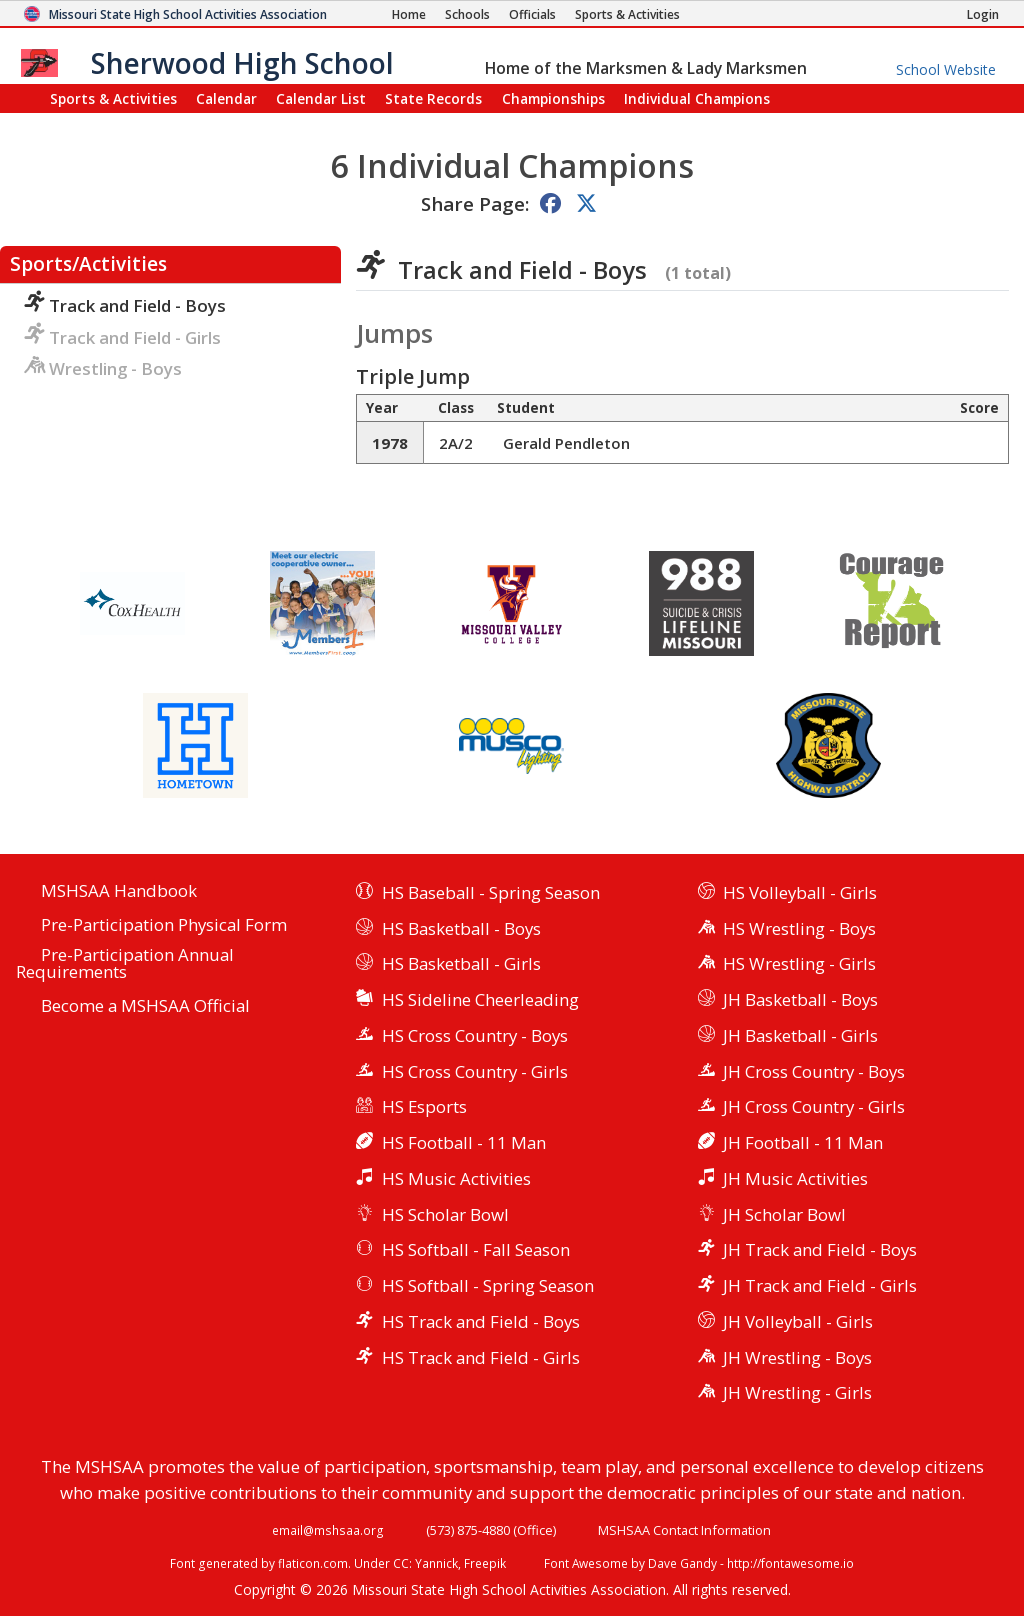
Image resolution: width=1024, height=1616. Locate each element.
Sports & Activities (113, 98)
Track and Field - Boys (125, 305)
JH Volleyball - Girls (798, 1321)
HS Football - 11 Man (464, 1142)
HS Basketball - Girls (461, 963)
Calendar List (321, 98)
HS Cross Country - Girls (475, 1071)
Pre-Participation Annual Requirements (125, 964)
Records (433, 98)
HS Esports (424, 1106)
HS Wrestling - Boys (799, 928)
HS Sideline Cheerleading (480, 999)
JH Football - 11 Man (803, 1142)
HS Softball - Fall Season (476, 1249)
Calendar (226, 98)
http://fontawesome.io (790, 1563)
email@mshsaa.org (328, 1530)
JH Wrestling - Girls (797, 1392)
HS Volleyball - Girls (800, 892)
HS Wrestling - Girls (799, 963)
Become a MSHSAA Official (145, 1006)
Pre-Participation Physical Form (164, 925)
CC (401, 1563)
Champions (697, 98)
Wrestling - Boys (103, 368)
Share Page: (475, 203)
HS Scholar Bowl (445, 1214)
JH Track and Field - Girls (820, 1285)
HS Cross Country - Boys (475, 1035)
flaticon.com (313, 1563)
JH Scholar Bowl (784, 1214)
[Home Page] (409, 14)
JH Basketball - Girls (800, 1035)
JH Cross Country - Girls (814, 1106)
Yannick (436, 1563)
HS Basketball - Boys (461, 928)
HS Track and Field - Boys (481, 1321)
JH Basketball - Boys (800, 999)
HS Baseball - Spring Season (491, 892)
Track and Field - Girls (122, 337)
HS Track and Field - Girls (481, 1357)
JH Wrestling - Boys (797, 1357)
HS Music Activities (456, 1178)
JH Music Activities (795, 1178)
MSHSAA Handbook (119, 891)
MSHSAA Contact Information (684, 1530)
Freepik (485, 1563)
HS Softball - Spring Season (488, 1285)
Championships (553, 98)
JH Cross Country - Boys (814, 1071)
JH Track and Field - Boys (820, 1249)
